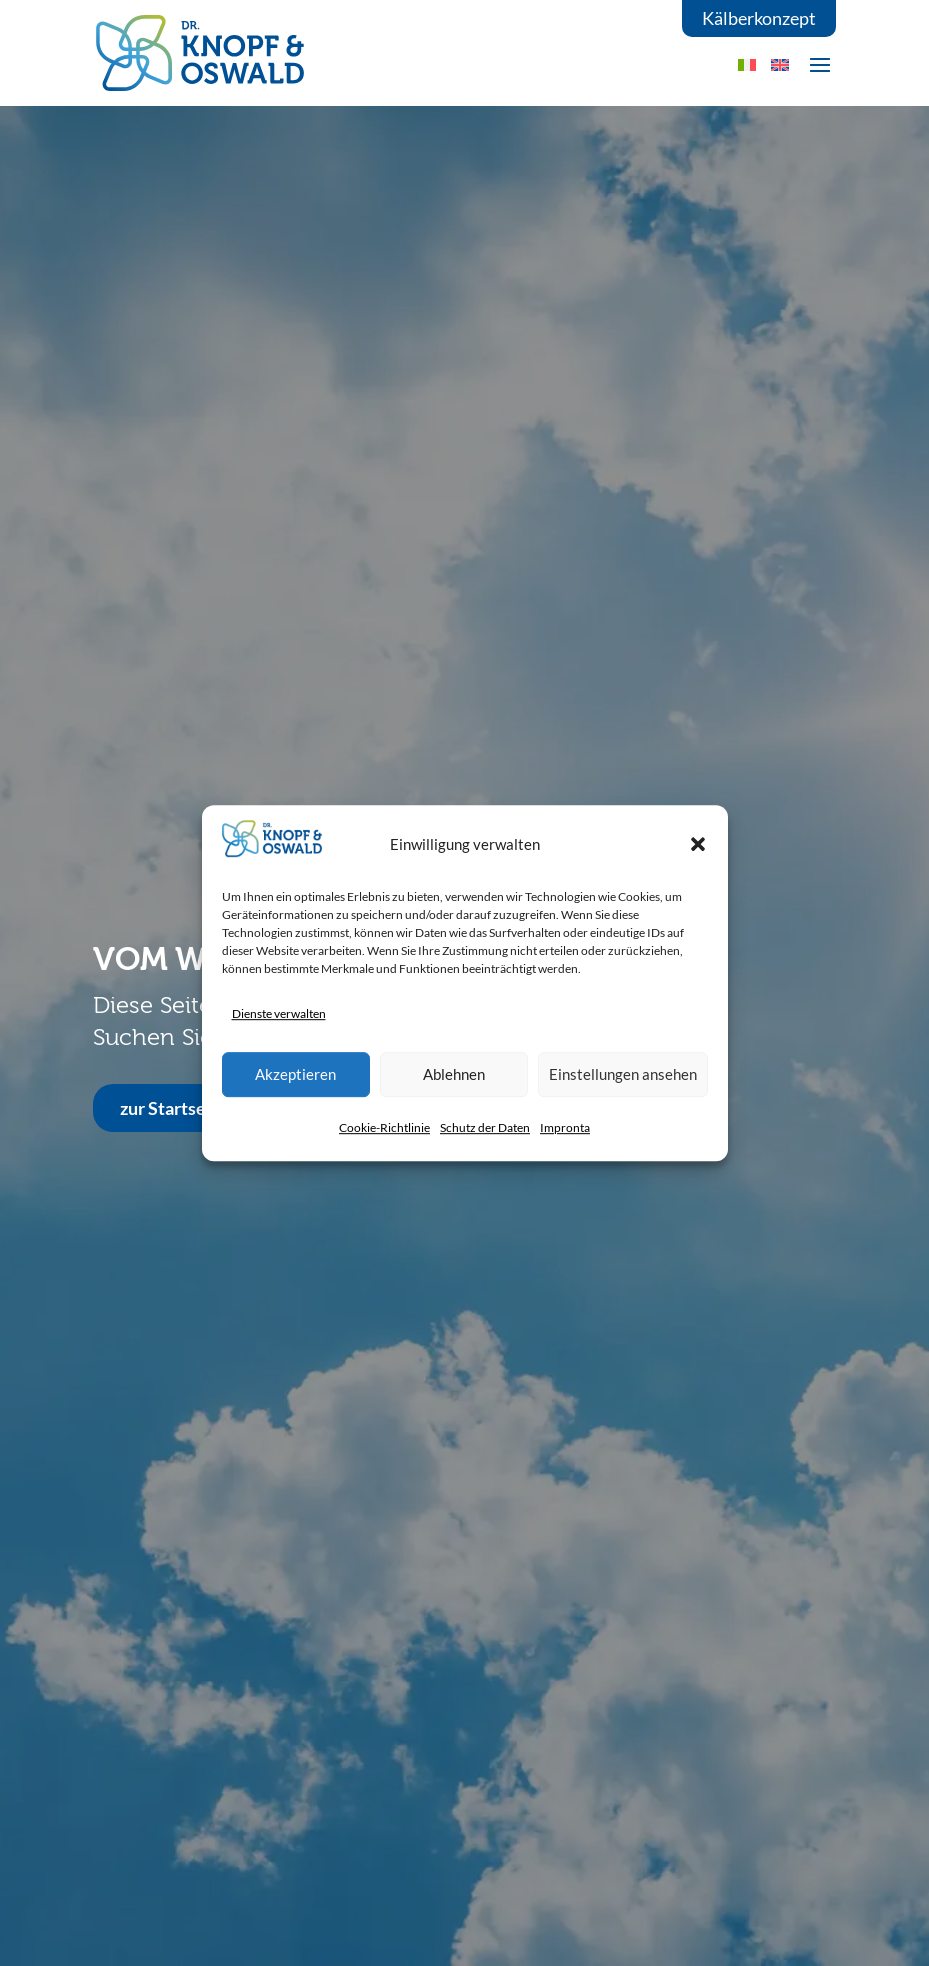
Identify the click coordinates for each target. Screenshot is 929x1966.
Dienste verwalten (279, 1013)
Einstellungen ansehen (623, 1074)
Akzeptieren (295, 1074)
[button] (698, 844)
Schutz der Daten (485, 1127)
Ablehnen (454, 1074)
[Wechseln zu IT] (747, 64)
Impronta (565, 1127)
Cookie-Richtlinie (384, 1127)
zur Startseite (174, 1108)
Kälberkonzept (759, 18)
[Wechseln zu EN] (780, 64)
